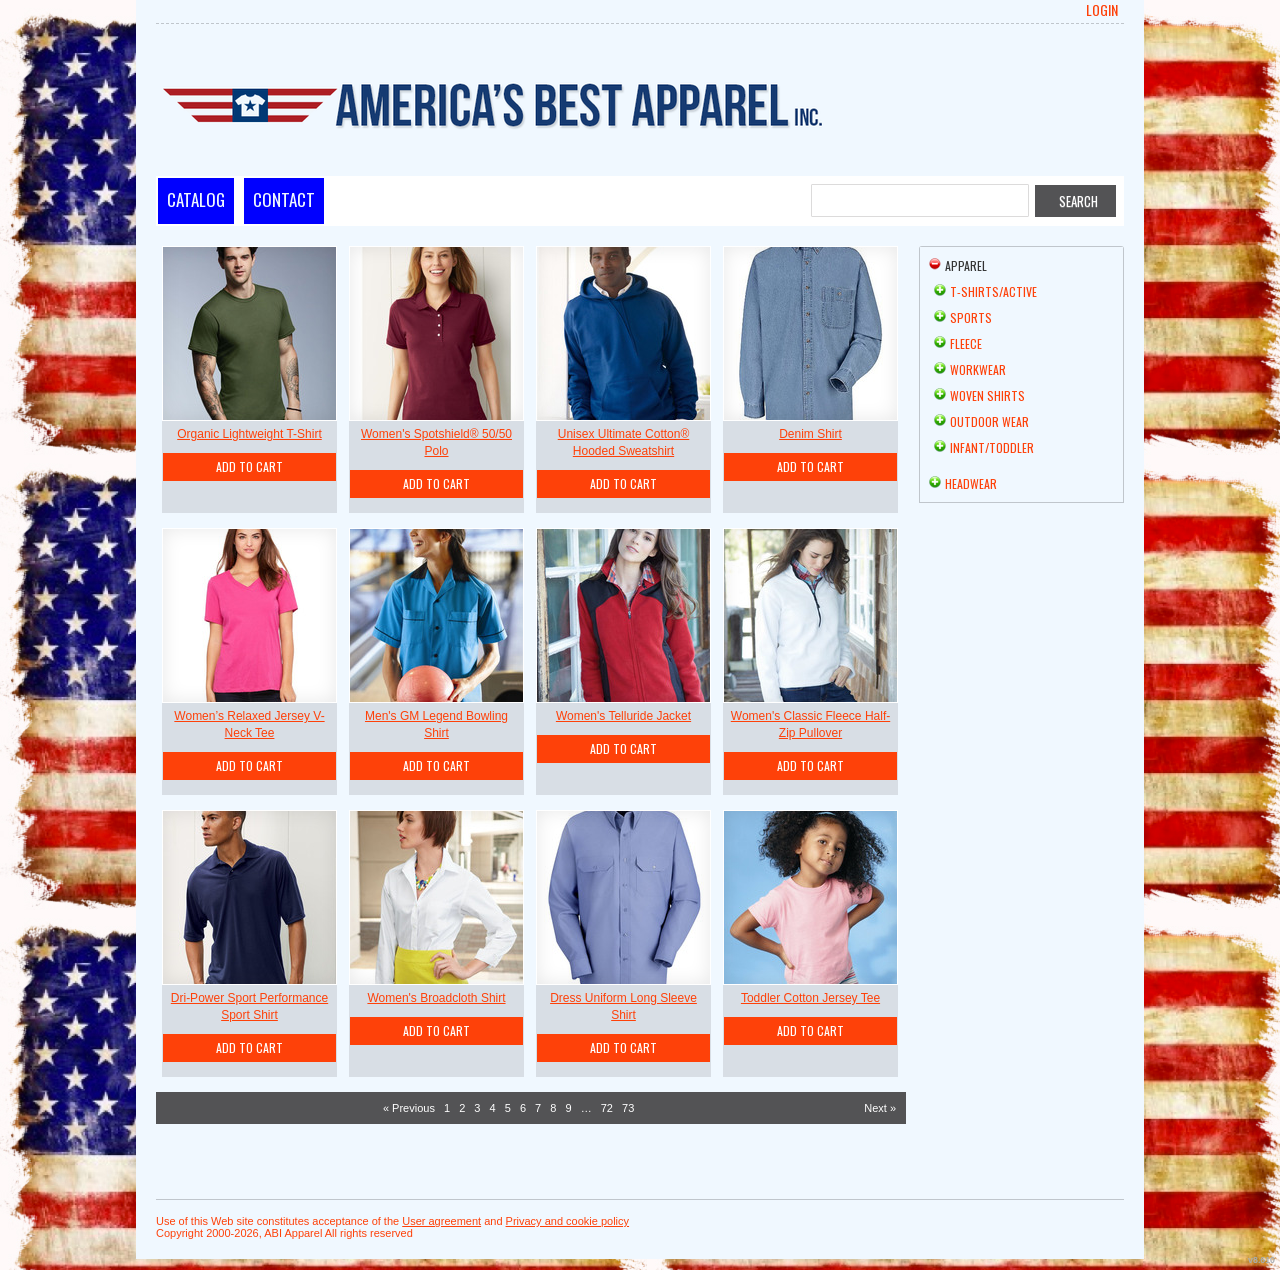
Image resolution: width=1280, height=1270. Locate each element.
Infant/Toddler (992, 447)
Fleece (966, 343)
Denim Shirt (810, 434)
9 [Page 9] (568, 1108)
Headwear (971, 483)
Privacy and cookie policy (568, 1221)
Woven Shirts (987, 395)
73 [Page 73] (628, 1108)
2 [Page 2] (462, 1108)
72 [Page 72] (607, 1108)
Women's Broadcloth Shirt (436, 998)
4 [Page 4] (493, 1108)
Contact (284, 199)
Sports (971, 317)
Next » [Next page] (880, 1108)
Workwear (978, 369)
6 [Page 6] (523, 1108)
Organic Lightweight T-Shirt (249, 434)
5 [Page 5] (508, 1108)
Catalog (196, 199)
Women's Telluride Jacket (623, 716)
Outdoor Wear (989, 421)
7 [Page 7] (538, 1108)
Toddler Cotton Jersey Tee (810, 998)
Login (1102, 10)
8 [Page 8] (553, 1108)
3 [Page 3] (477, 1108)
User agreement (441, 1221)
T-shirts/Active (993, 291)
